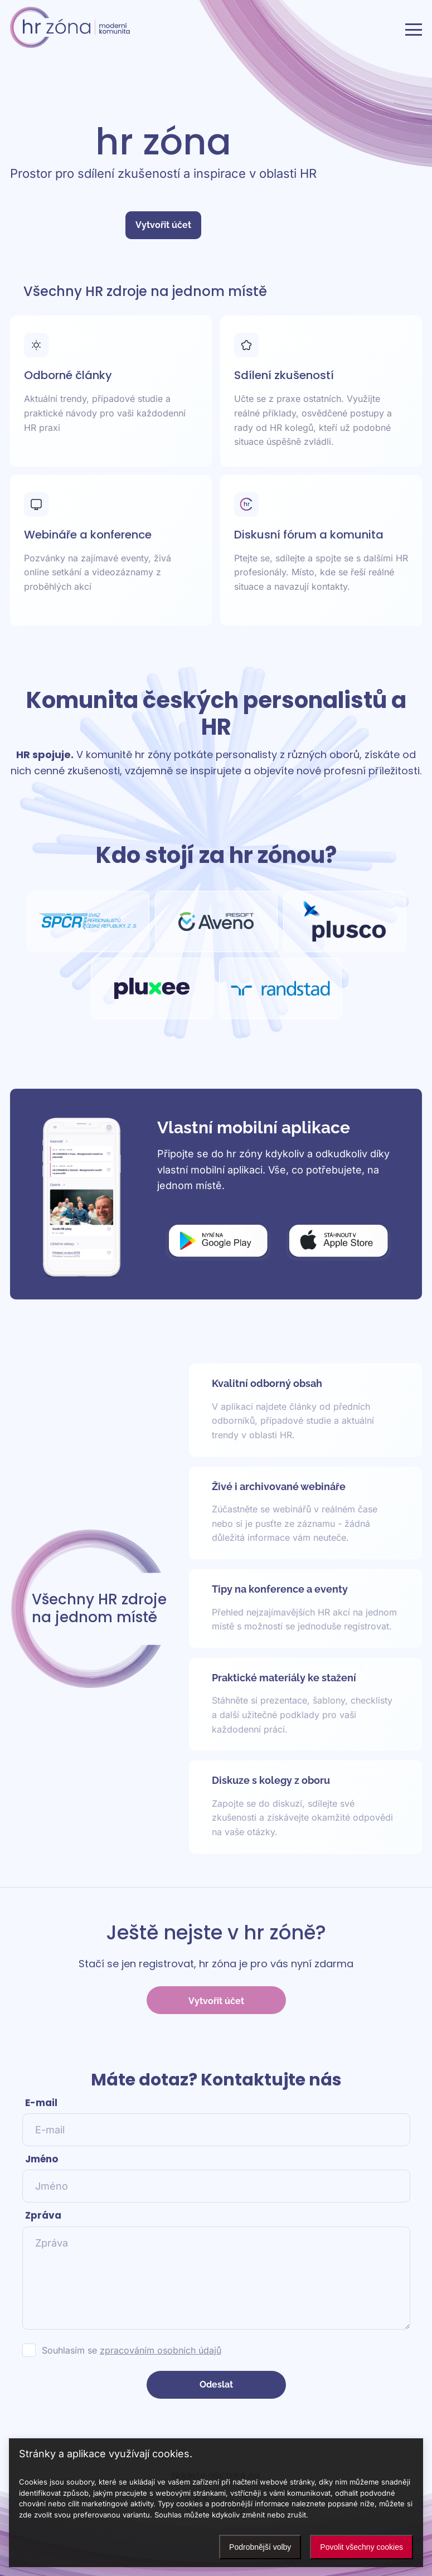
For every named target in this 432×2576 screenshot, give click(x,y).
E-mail (41, 2102)
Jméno (41, 2159)
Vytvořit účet (163, 225)
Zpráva (43, 2215)
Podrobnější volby (260, 2547)
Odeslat (216, 2384)
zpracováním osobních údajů (160, 2350)
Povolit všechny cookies (361, 2547)
